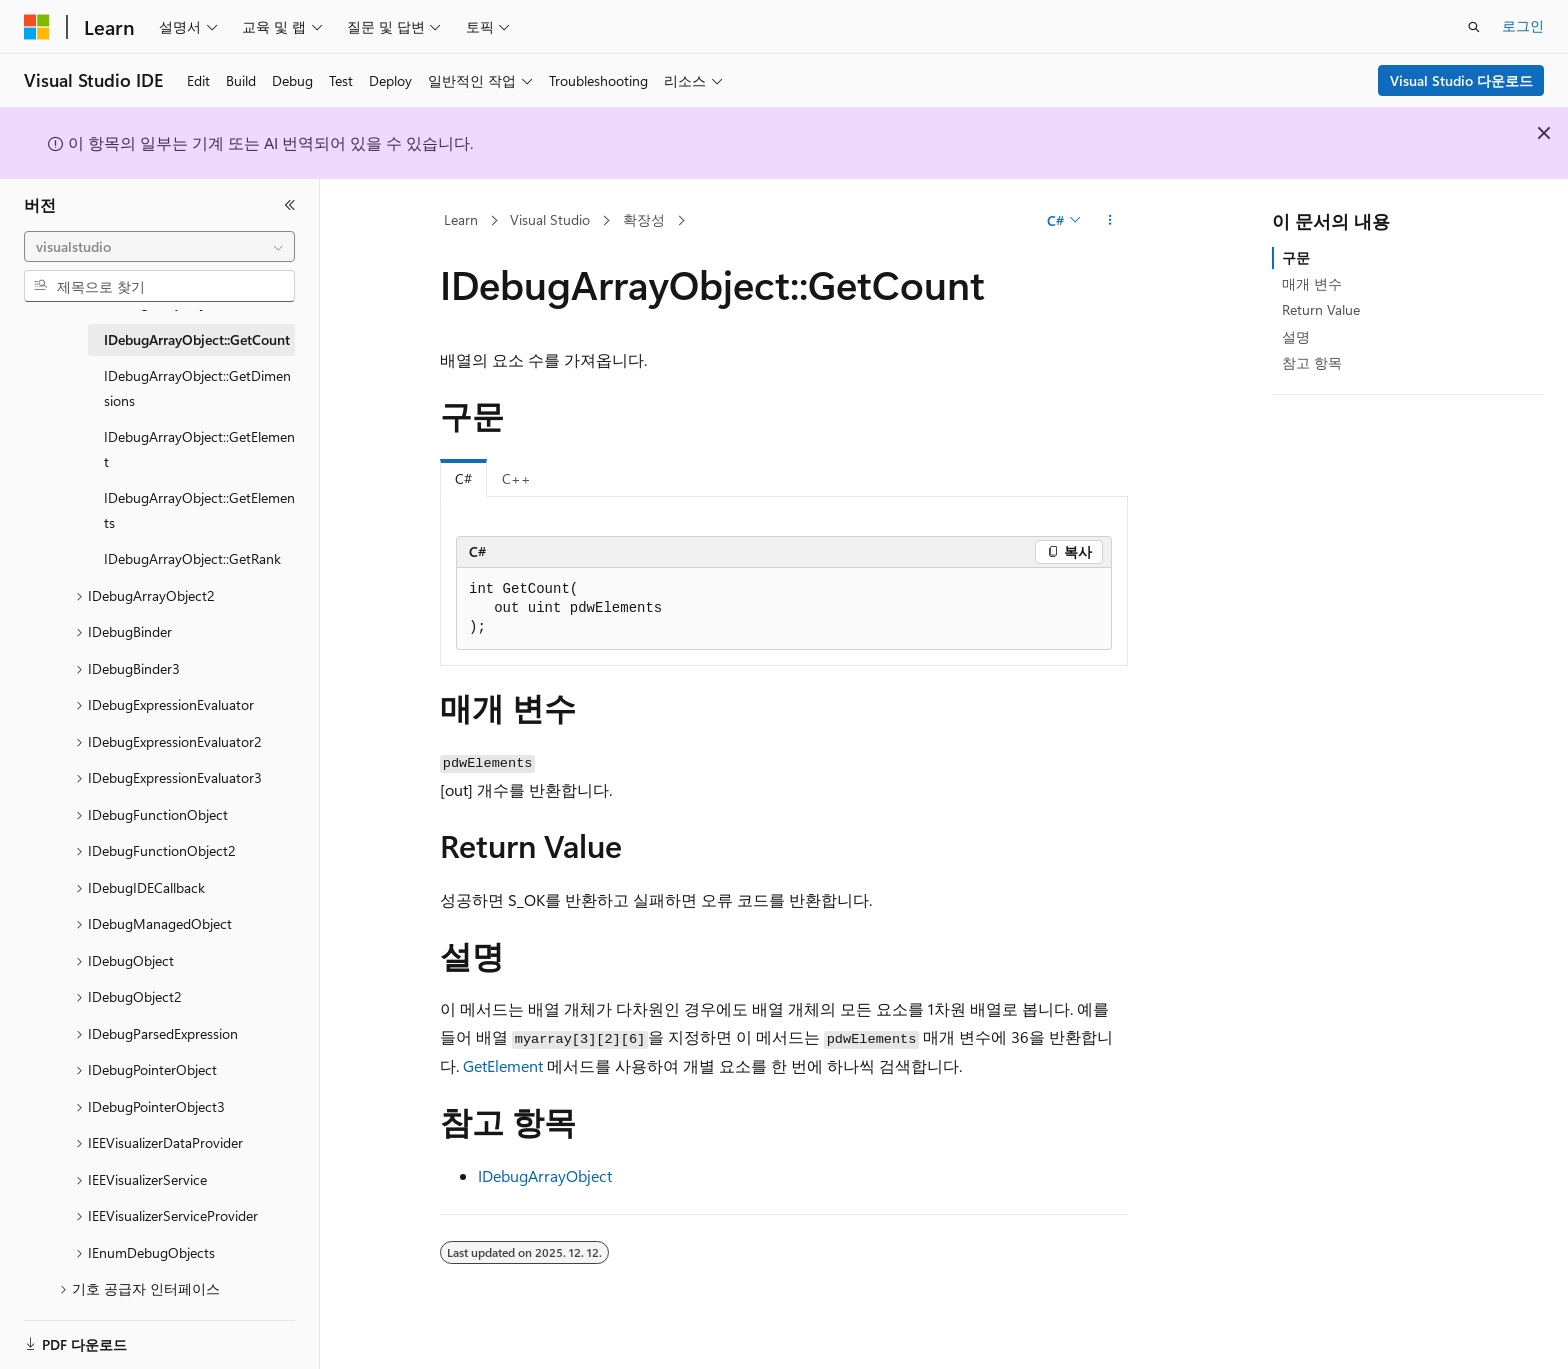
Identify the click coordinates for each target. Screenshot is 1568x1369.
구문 (1296, 257)
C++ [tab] (516, 478)
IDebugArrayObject (545, 1175)
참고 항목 (1312, 362)
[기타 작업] (1110, 221)
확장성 (644, 219)
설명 (1296, 336)
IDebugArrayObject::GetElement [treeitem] (199, 449)
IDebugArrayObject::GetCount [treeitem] (197, 339)
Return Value (1321, 309)
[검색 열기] (1474, 27)
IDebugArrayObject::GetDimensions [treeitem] (197, 388)
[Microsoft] (37, 27)
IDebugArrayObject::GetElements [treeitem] (199, 510)
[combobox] (159, 247)
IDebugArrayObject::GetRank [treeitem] (192, 558)
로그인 (1523, 25)
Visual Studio (550, 219)
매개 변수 (1312, 283)
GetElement (503, 1065)
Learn (461, 219)
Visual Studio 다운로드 (1461, 80)
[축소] (290, 205)
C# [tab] (463, 478)
